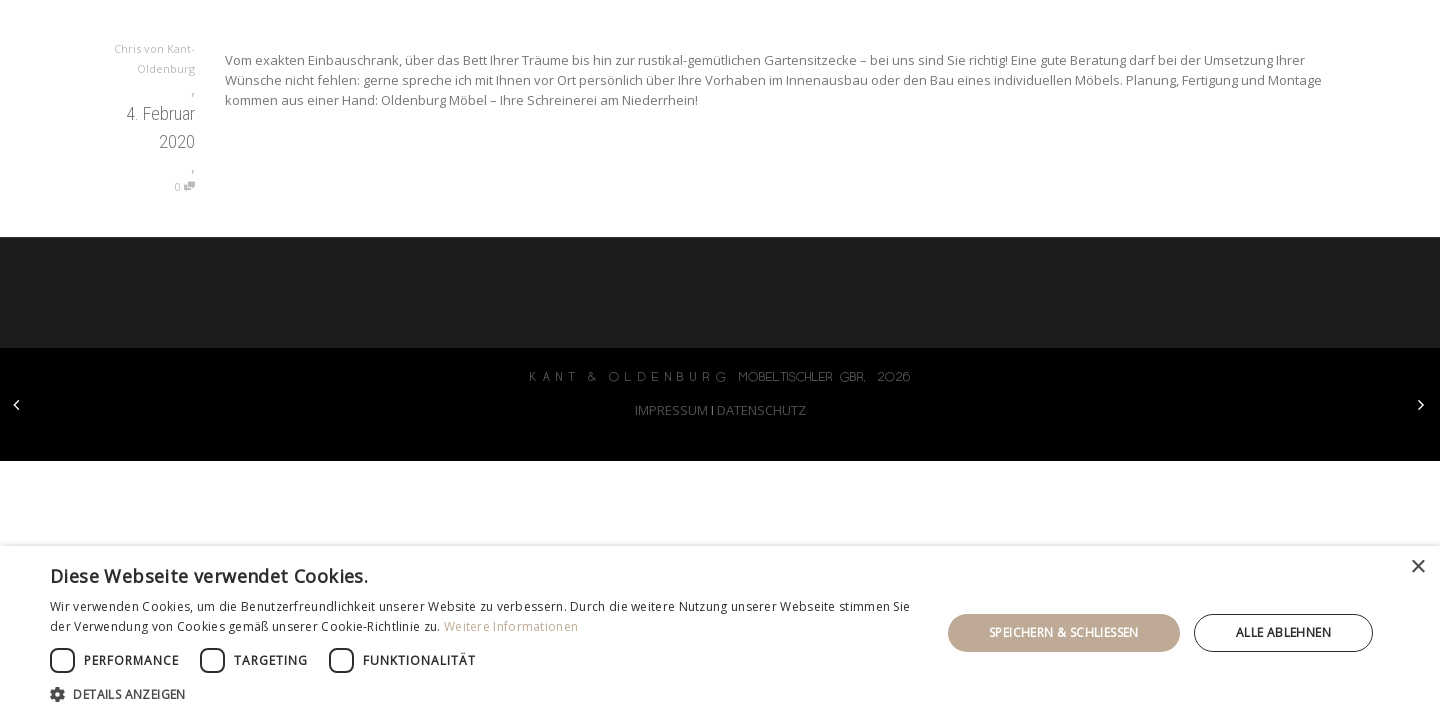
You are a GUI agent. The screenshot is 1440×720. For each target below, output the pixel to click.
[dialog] (720, 633)
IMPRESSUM (671, 410)
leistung (1007, 30)
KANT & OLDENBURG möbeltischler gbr (376, 30)
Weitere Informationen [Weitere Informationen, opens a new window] (511, 626)
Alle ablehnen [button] (1283, 632)
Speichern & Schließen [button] (1064, 632)
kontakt (1257, 30)
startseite (892, 30)
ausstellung (1137, 30)
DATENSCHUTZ (761, 410)
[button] (482, 694)
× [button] (1417, 567)
